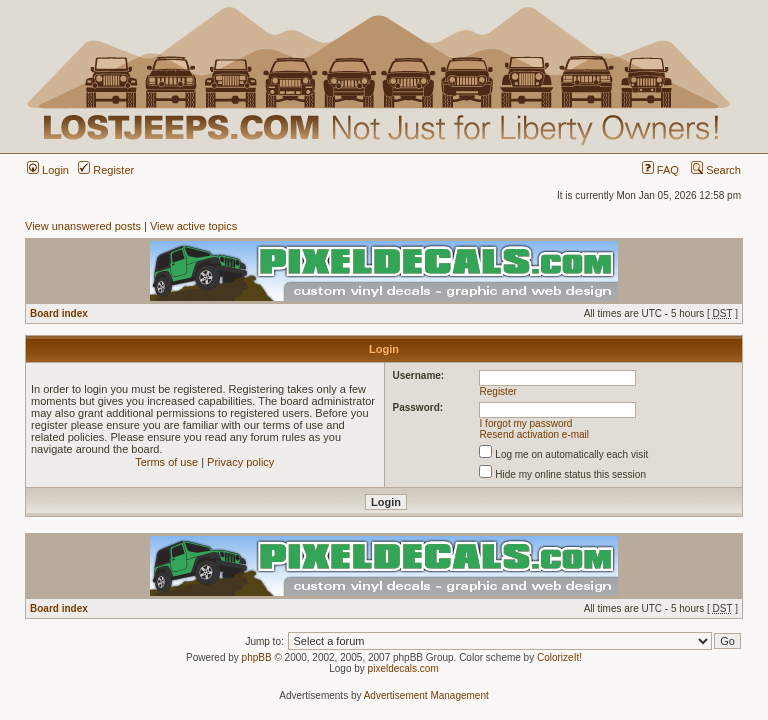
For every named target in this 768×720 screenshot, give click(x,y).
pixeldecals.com (403, 668)
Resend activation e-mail (535, 434)
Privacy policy (240, 462)
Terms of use (166, 462)
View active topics (193, 226)
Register (106, 170)
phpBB (257, 657)
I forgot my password (526, 423)
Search (716, 170)
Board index (59, 313)
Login (48, 170)
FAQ (660, 170)
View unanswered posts (83, 226)
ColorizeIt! (559, 657)
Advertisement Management (426, 695)
